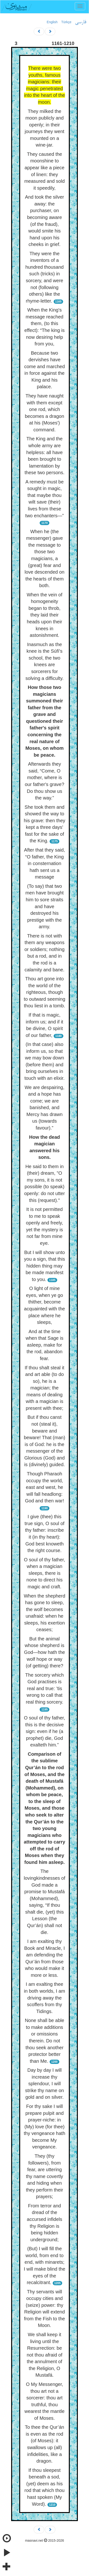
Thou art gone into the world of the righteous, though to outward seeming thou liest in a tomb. (44, 992)
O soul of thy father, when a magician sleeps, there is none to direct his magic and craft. (44, 1573)
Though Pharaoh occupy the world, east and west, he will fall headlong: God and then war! (44, 1487)
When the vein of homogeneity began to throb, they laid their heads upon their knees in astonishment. (44, 615)
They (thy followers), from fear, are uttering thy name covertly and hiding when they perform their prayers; (44, 2176)
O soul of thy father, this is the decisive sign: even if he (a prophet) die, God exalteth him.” (44, 1731)
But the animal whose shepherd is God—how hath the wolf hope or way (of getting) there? (44, 1652)
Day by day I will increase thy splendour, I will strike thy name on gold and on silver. (44, 2083)
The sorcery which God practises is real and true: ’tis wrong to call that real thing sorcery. (44, 1688)
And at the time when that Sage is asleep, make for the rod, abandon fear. (44, 1345)
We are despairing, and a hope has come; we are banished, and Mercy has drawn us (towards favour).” (45, 1107)
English (52, 22)
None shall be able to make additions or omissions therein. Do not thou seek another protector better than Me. (44, 2040)
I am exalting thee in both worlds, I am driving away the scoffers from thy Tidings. (44, 1998)
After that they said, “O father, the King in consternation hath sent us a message (44, 863)
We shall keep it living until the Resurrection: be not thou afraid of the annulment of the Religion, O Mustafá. (44, 2355)
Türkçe (66, 22)
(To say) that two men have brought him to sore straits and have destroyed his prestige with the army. (44, 906)
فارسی (80, 22)
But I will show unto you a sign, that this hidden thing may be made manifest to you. (44, 1266)
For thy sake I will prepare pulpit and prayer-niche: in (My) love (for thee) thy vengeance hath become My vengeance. (44, 2126)
